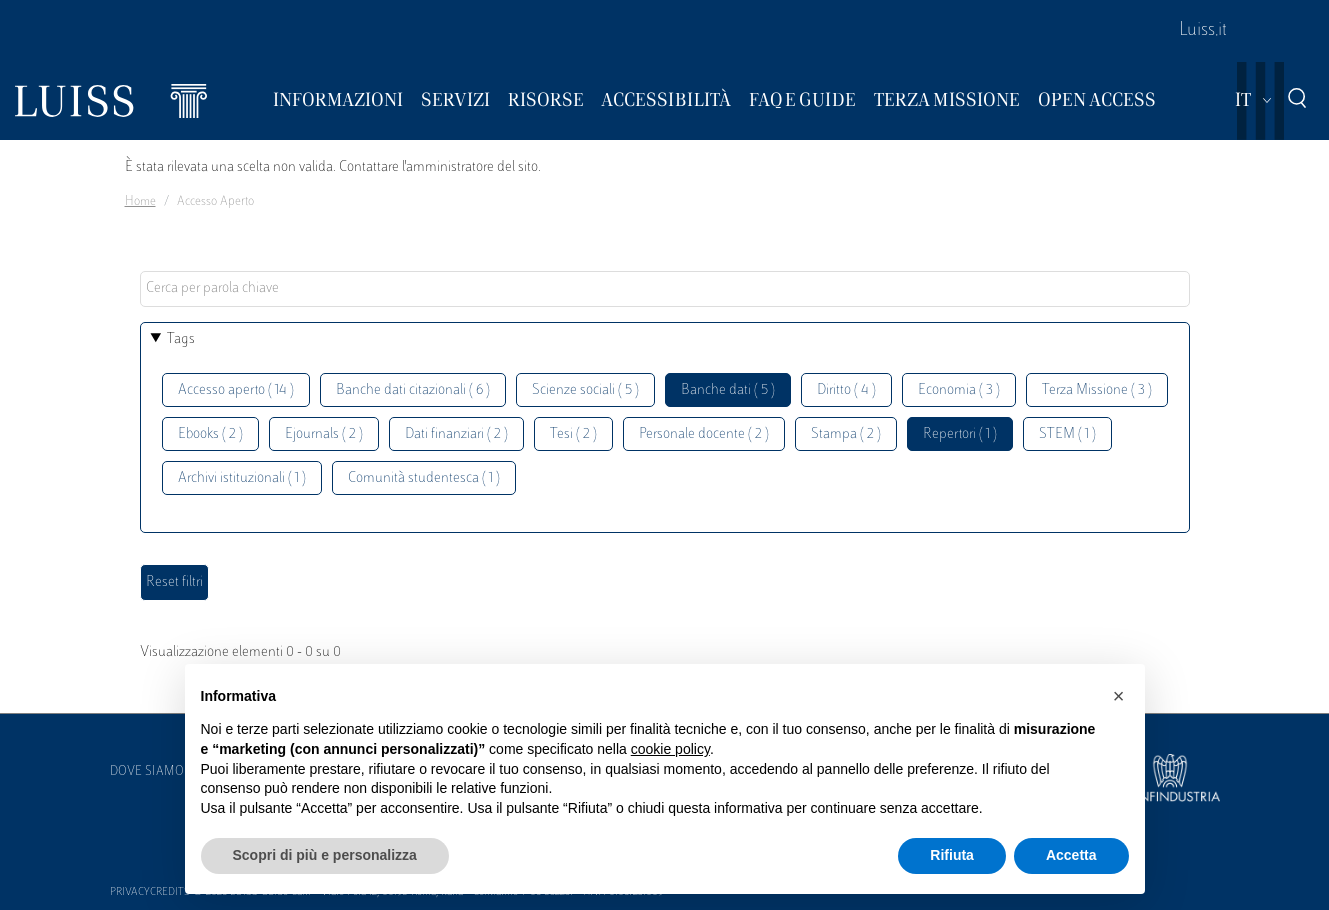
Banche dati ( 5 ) (728, 390)
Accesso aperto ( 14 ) (236, 390)
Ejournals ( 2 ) (324, 434)
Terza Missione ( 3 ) (1097, 390)
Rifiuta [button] (952, 855)
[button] (1119, 696)
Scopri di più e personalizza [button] (325, 855)
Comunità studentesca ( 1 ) (424, 478)
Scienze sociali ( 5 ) (585, 390)
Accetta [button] (1071, 855)
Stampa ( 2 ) (846, 434)
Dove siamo (147, 772)
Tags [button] (181, 339)
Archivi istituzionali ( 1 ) (242, 478)
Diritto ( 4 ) (846, 390)
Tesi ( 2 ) (573, 434)
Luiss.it (1203, 31)
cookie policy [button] (670, 749)
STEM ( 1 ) (1067, 434)
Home (140, 202)
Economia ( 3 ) (959, 390)
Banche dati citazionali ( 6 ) (413, 390)
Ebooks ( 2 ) (210, 434)
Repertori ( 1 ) (960, 434)
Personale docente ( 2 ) (704, 434)
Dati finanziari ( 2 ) (456, 434)
